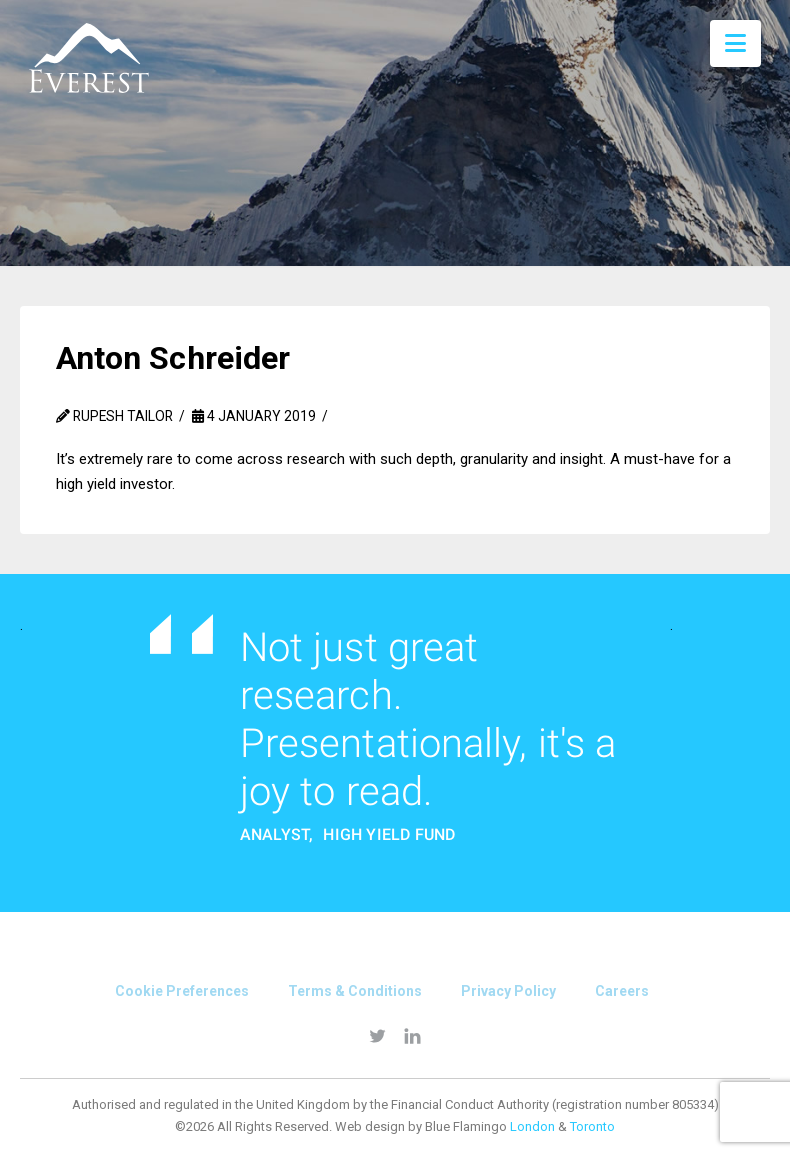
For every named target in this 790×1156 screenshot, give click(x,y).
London (532, 1126)
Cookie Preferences (182, 991)
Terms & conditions (355, 991)
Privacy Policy (508, 991)
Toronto (592, 1126)
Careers (622, 991)
